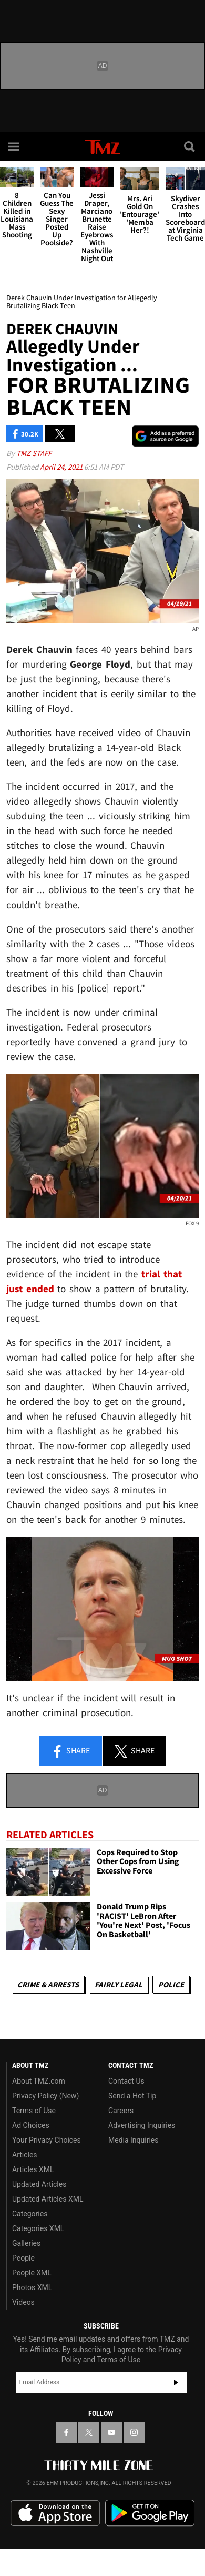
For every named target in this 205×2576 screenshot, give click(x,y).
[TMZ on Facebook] (66, 2432)
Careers (121, 2110)
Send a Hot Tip (132, 2096)
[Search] (190, 146)
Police (171, 1984)
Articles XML (33, 2169)
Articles (24, 2155)
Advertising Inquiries (141, 2125)
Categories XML (38, 2228)
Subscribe (176, 2382)
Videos (23, 2302)
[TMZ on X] (88, 2432)
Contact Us (126, 2081)
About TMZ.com (38, 2081)
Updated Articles (39, 2184)
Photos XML (32, 2287)
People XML (32, 2272)
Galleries (26, 2243)
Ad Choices (30, 2125)
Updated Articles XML (47, 2199)
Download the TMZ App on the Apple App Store (55, 2513)
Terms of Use (34, 2110)
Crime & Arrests (48, 1984)
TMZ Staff (34, 453)
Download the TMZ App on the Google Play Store (149, 2513)
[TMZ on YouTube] (111, 2432)
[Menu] (14, 146)
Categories (29, 2214)
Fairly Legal (118, 1984)
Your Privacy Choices (46, 2140)
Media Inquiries (133, 2140)
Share (70, 1751)
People (23, 2258)
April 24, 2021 (62, 467)
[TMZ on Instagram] (134, 2432)
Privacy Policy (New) (45, 2096)
